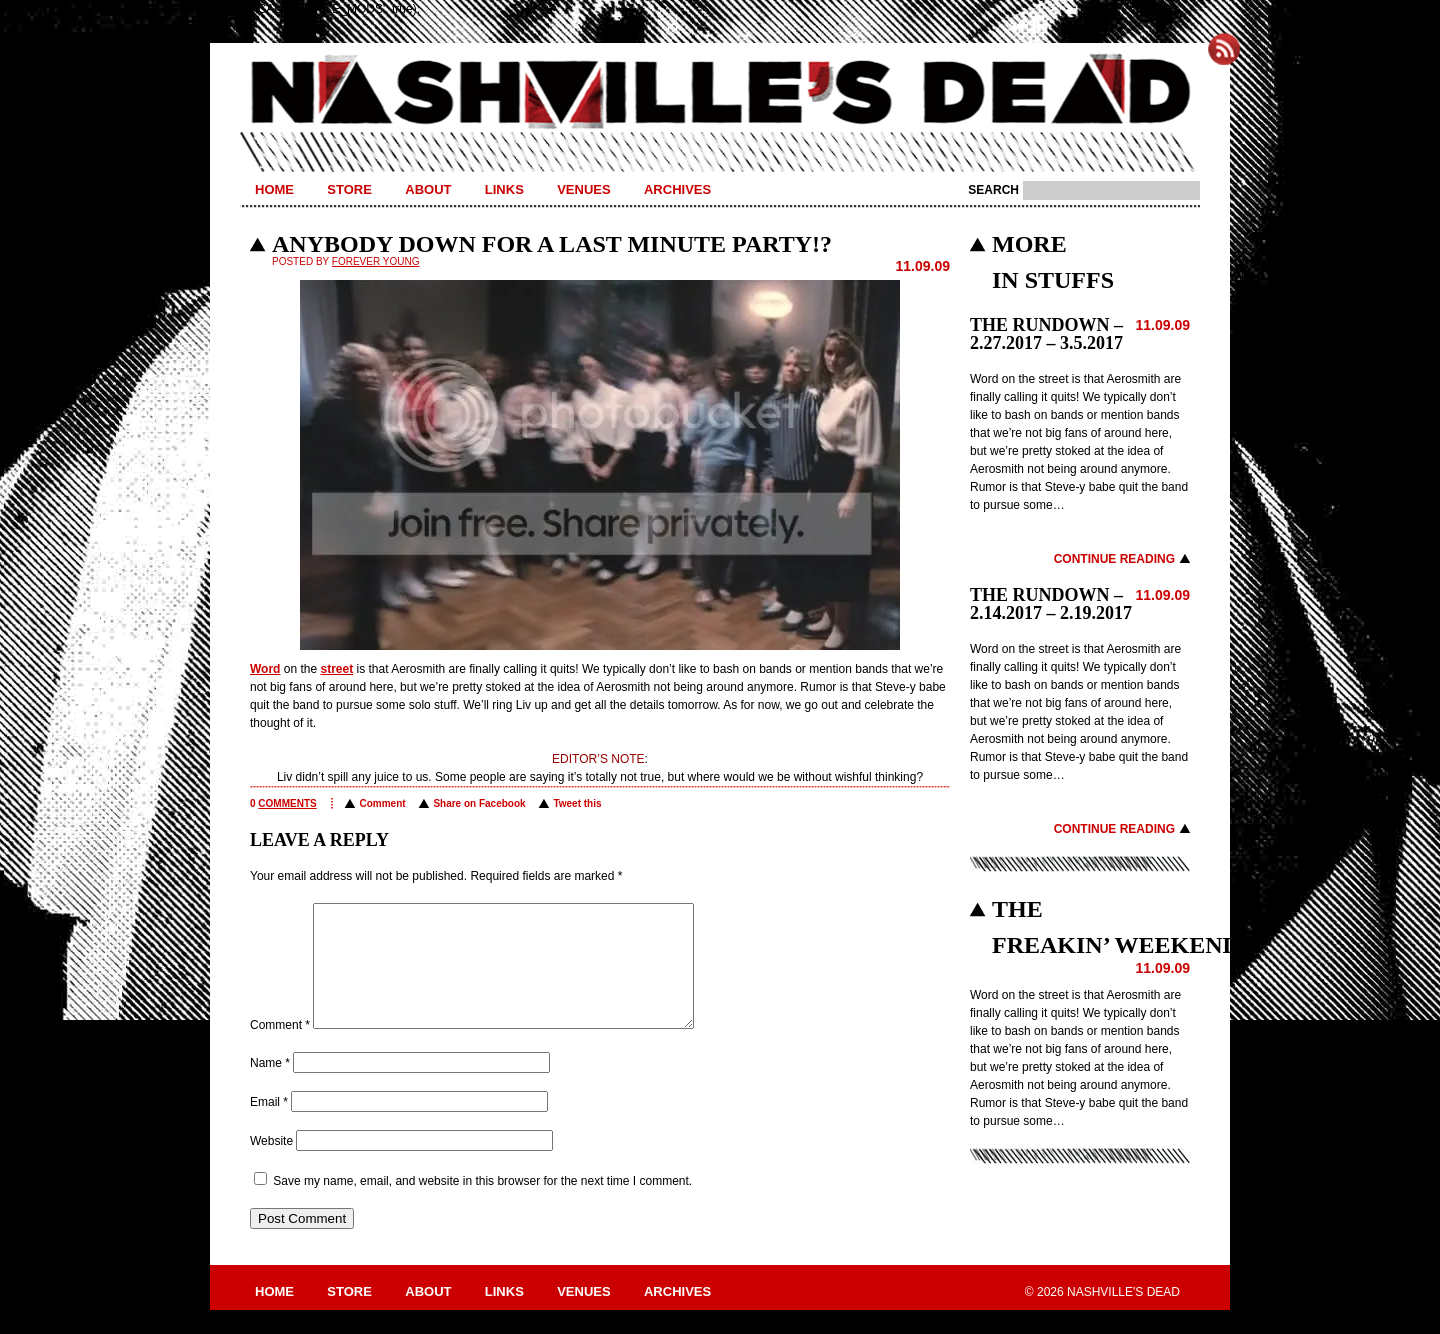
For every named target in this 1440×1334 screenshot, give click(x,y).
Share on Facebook (479, 803)
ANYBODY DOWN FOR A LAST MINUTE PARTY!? (552, 244)
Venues (583, 189)
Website (271, 1165)
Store (349, 189)
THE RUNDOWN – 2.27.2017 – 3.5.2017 (1046, 334)
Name (270, 1087)
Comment (382, 803)
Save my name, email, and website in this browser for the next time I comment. (482, 1205)
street (336, 669)
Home (274, 189)
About (428, 189)
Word (265, 669)
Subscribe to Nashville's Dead (1224, 49)
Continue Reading (1114, 559)
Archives (677, 189)
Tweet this (577, 803)
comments (287, 803)
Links (504, 189)
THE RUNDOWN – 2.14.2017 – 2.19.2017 (1051, 604)
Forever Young (376, 261)
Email (269, 1126)
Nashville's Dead (720, 93)
